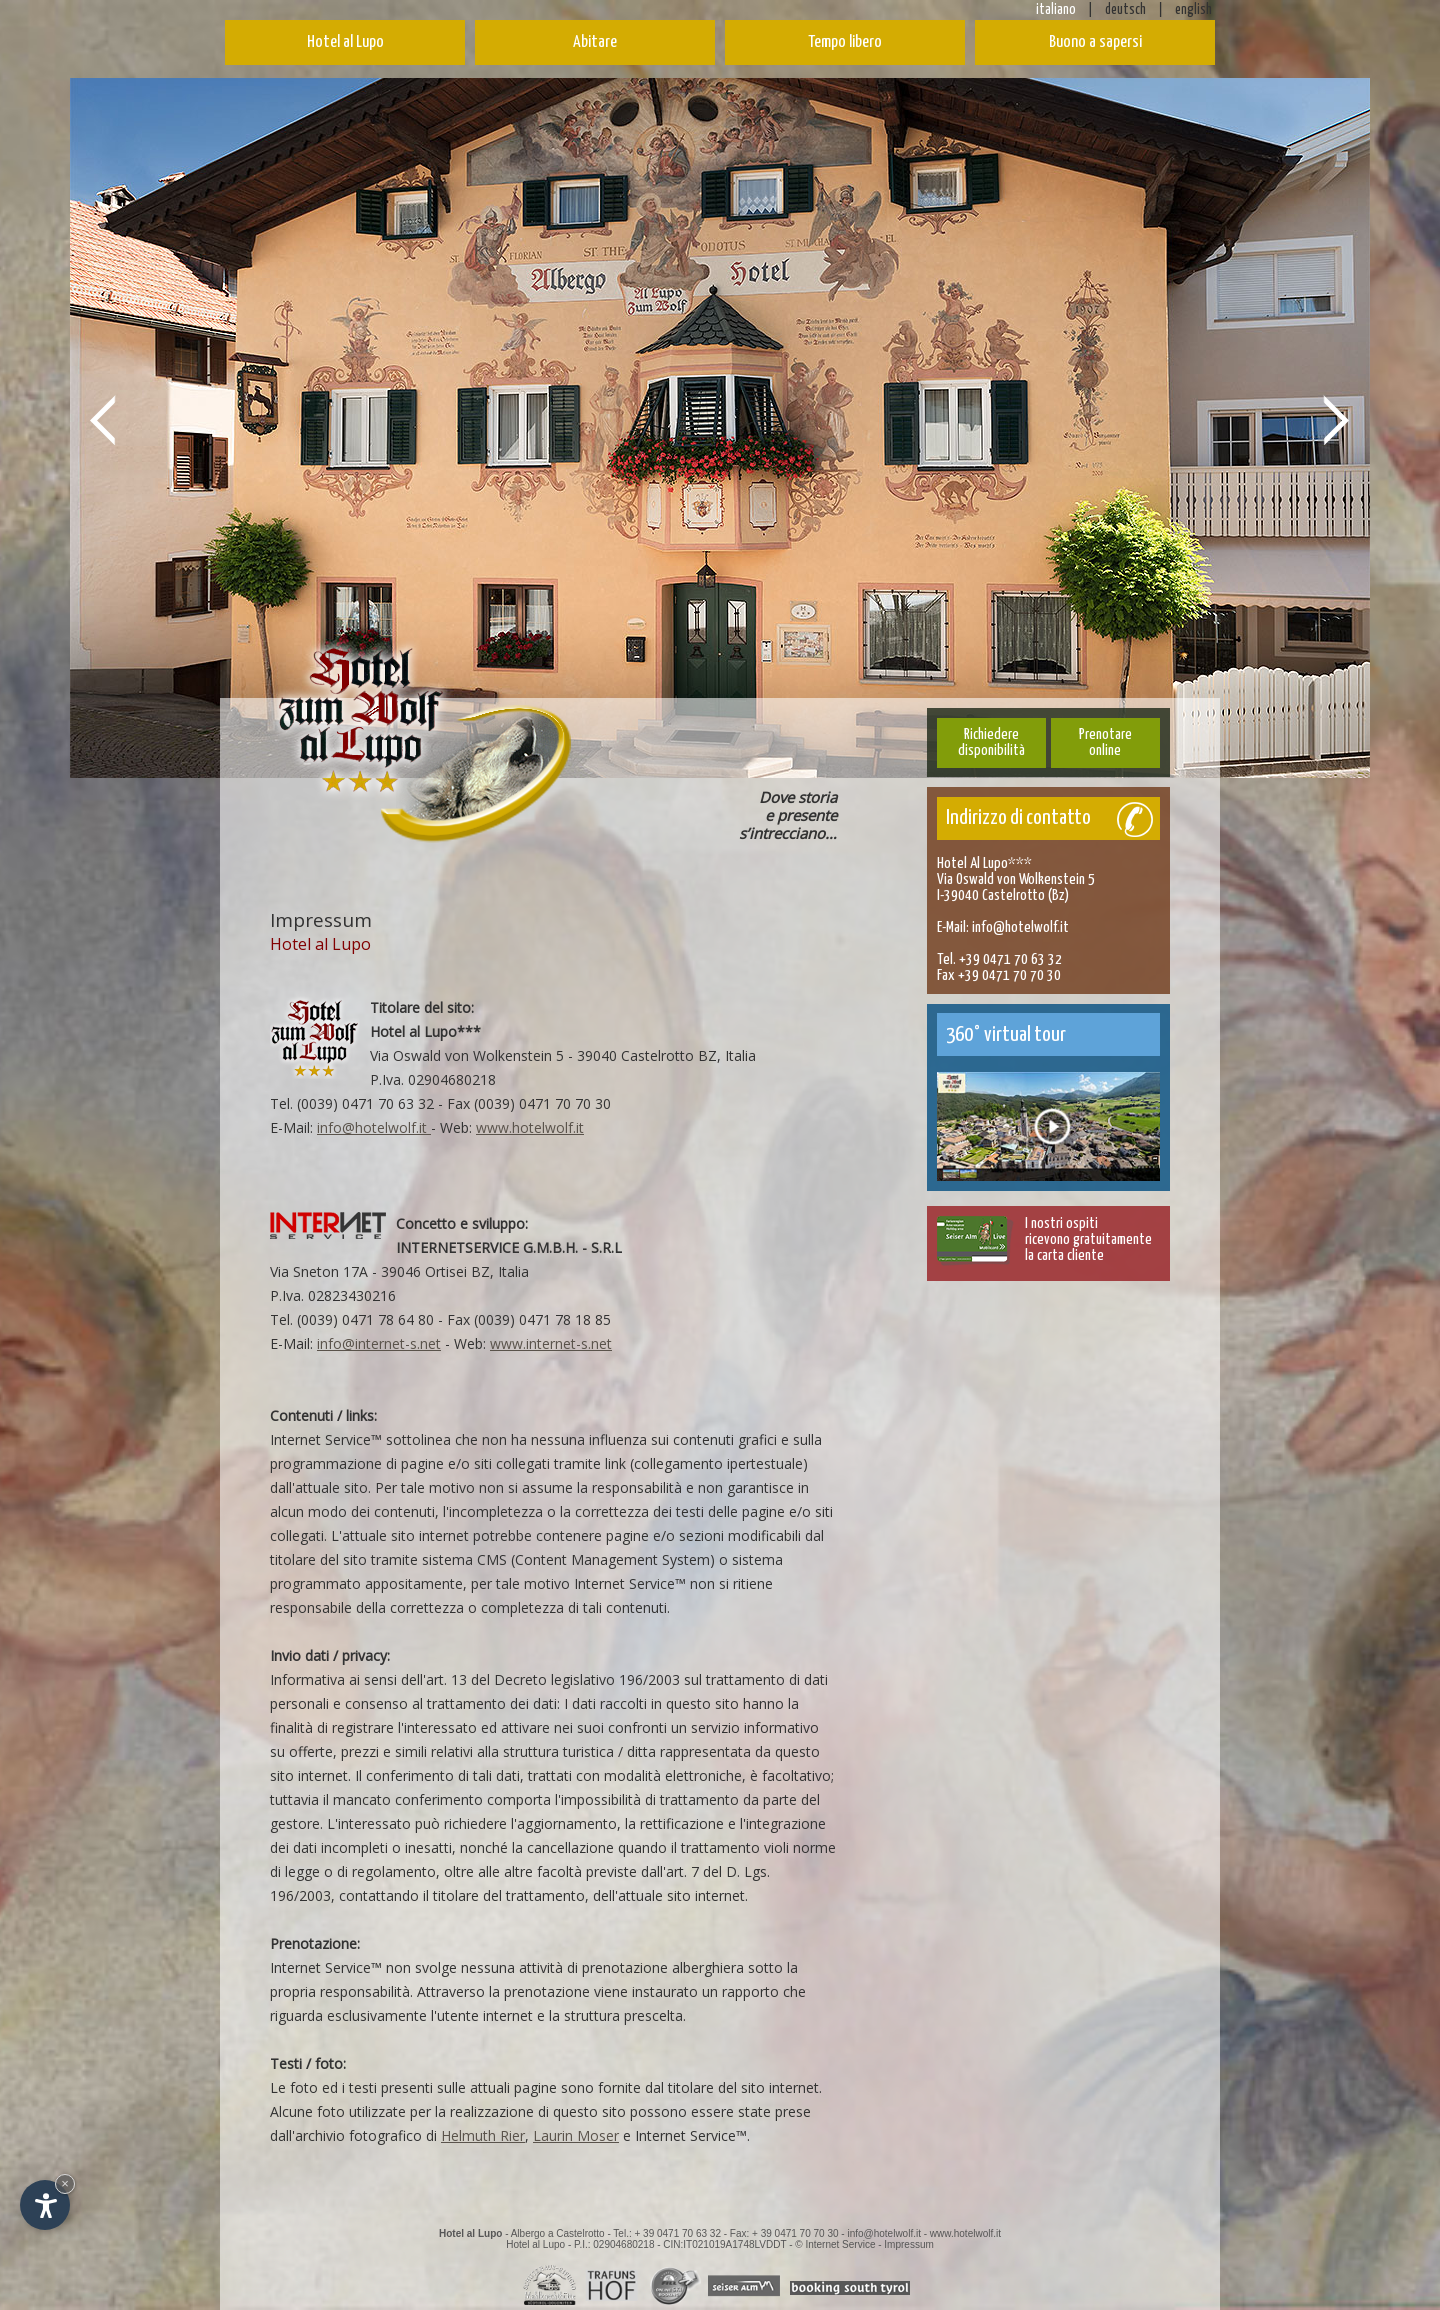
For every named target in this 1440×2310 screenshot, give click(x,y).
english (1193, 10)
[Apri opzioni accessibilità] (45, 2205)
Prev (103, 419)
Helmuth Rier (483, 2135)
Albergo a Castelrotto (558, 2233)
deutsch (1125, 10)
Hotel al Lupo (345, 42)
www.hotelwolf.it (530, 1127)
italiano (1056, 10)
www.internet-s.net (551, 1343)
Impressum (908, 2244)
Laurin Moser (576, 2135)
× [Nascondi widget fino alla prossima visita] (65, 2183)
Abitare (595, 42)
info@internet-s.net (379, 1343)
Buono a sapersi (1095, 42)
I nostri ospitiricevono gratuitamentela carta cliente (1088, 1239)
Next (1337, 419)
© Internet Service (835, 2244)
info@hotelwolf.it (374, 1127)
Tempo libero (845, 42)
